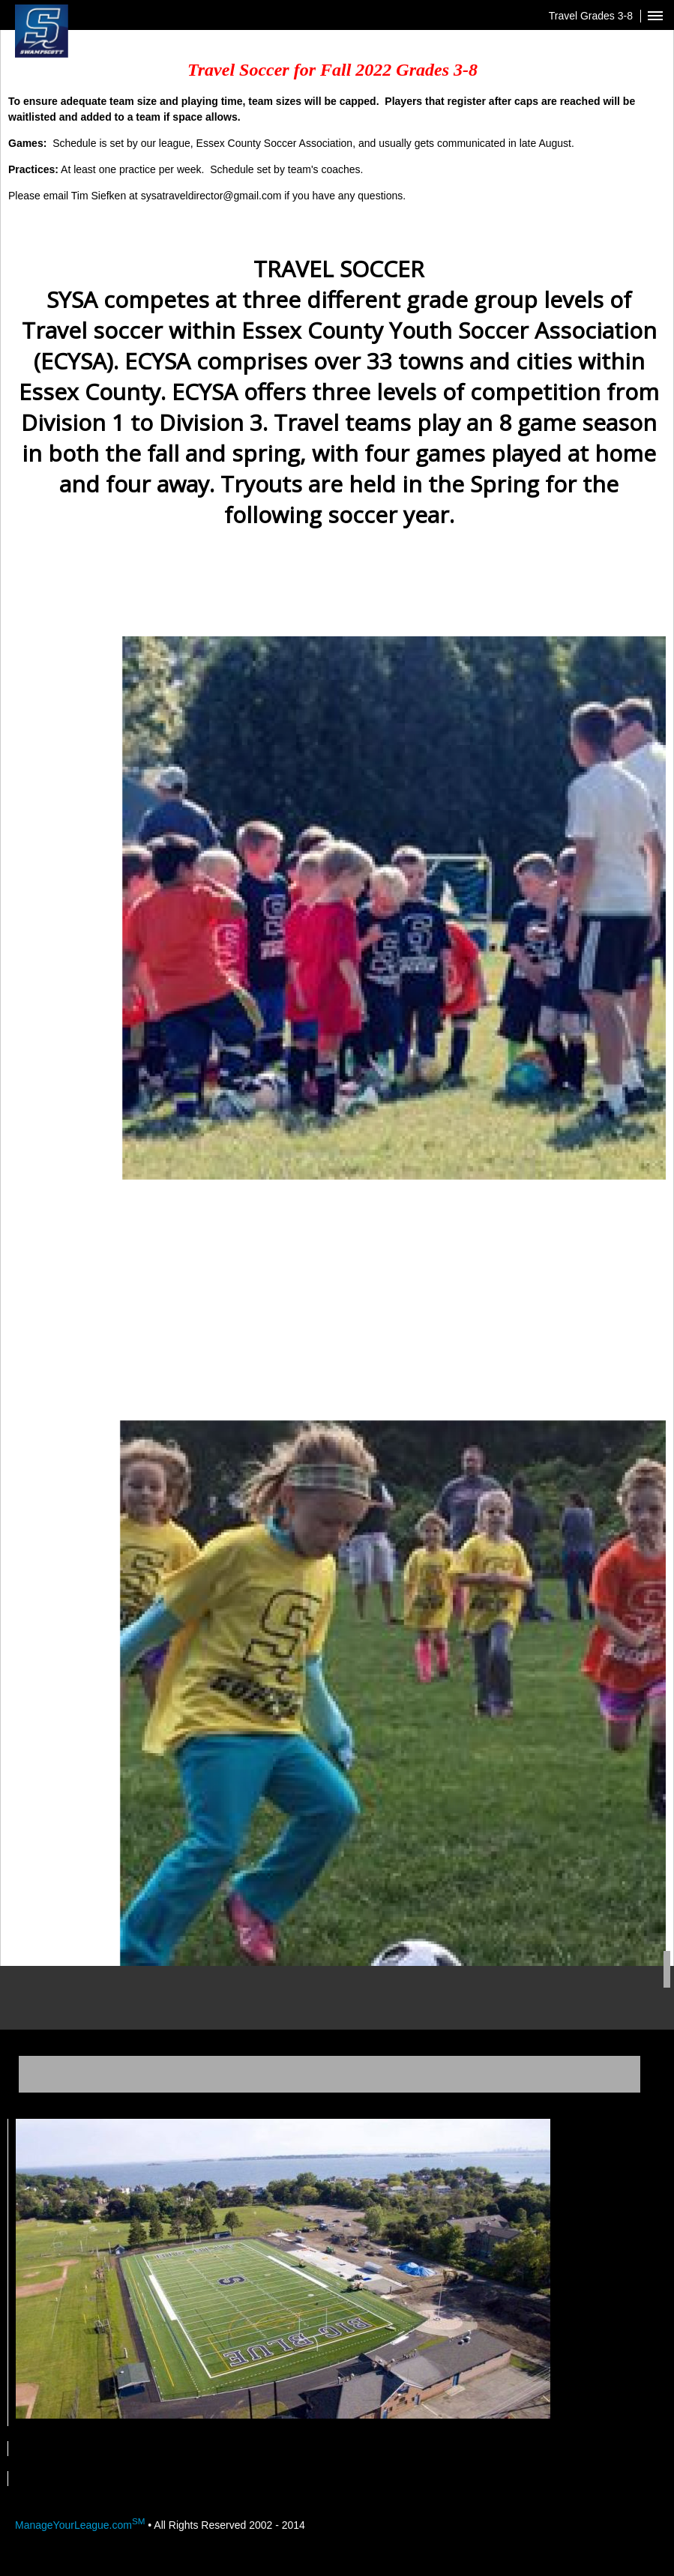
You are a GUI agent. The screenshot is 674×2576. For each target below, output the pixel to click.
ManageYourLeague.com (80, 2525)
